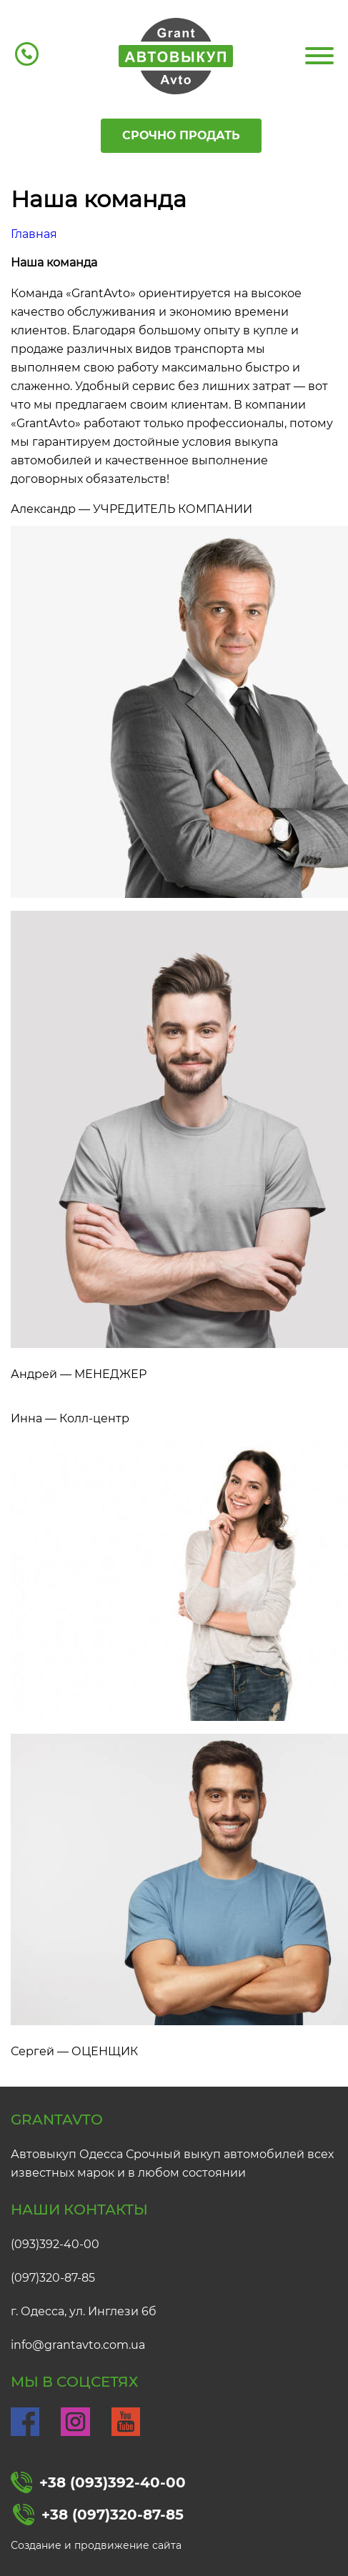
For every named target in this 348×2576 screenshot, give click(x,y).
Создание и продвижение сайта (96, 2545)
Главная (34, 234)
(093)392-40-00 (55, 2244)
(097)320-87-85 (53, 2278)
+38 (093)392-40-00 (98, 2482)
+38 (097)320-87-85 (98, 2514)
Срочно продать (181, 135)
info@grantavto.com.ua (78, 2345)
